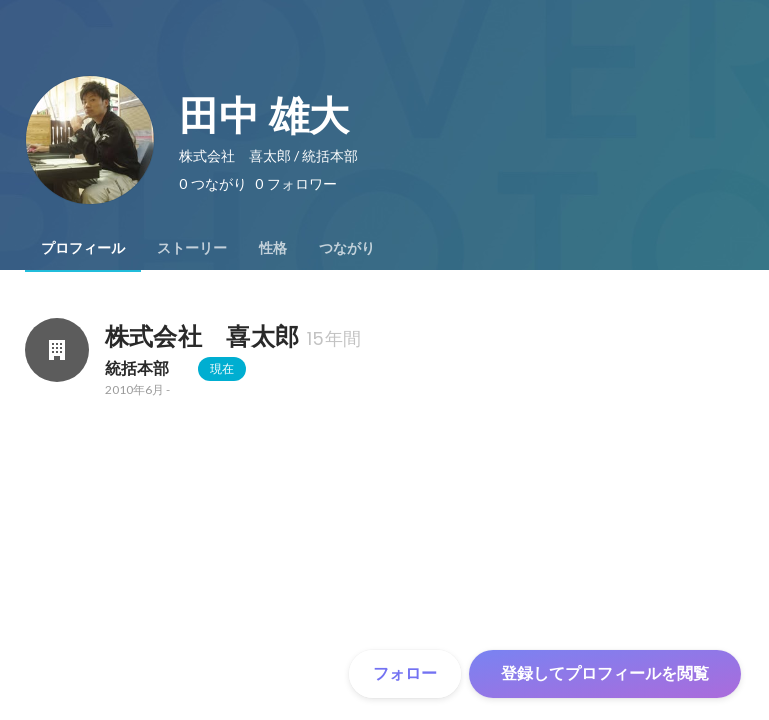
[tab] (83, 248)
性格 (273, 248)
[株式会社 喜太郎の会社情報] (57, 350)
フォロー (405, 673)
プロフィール (83, 248)
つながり (347, 248)
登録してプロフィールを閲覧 (605, 673)
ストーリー (192, 248)
